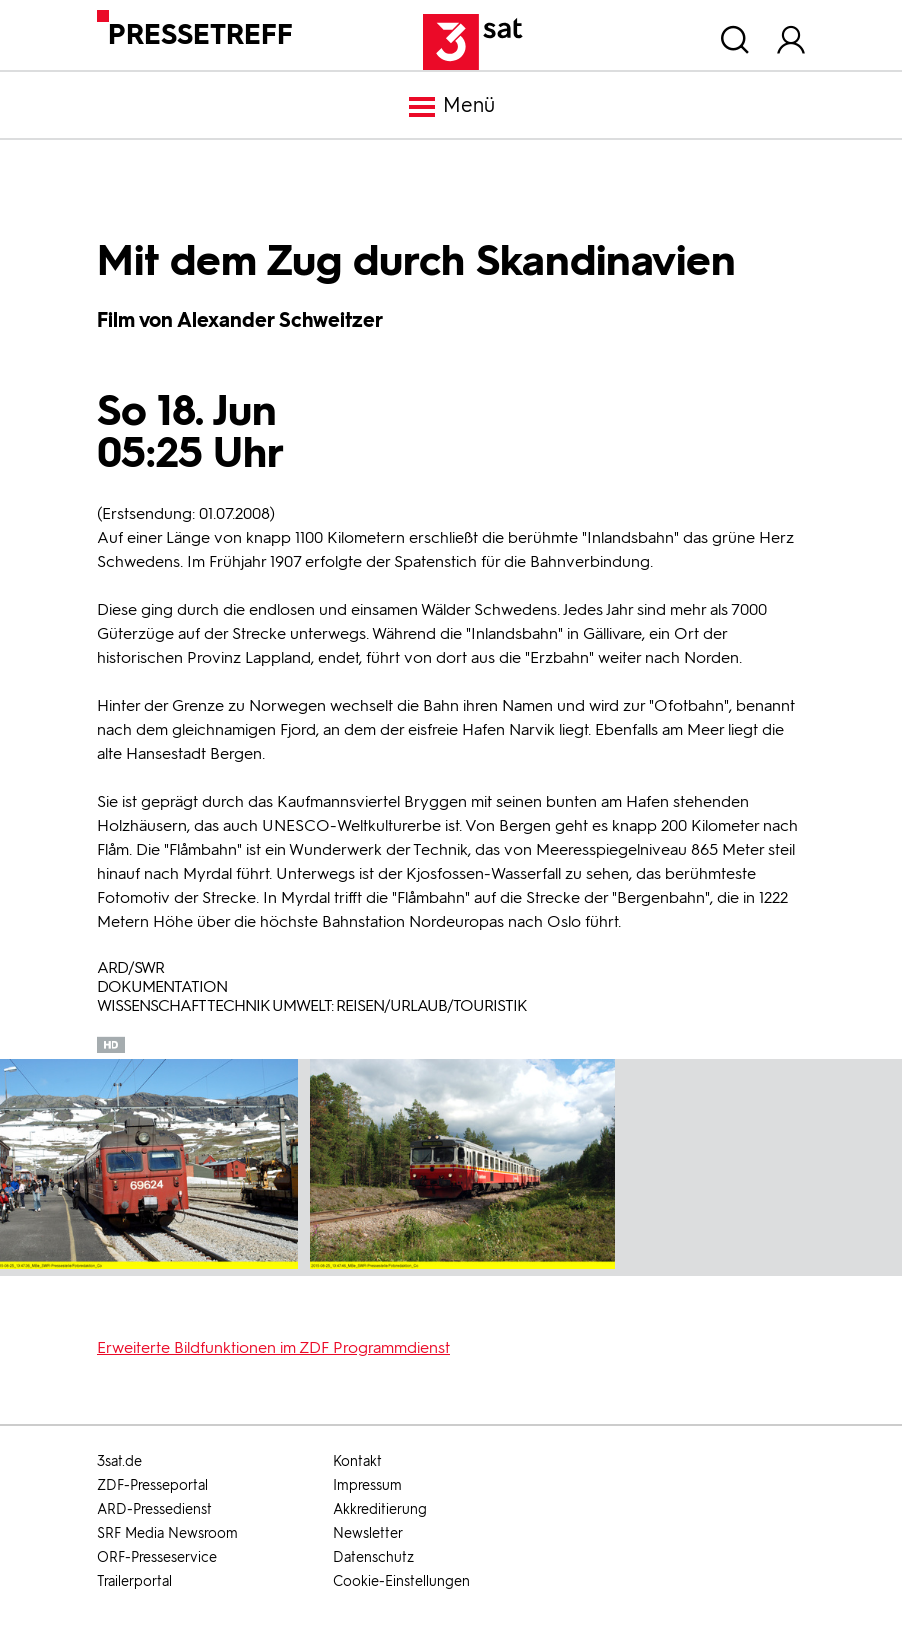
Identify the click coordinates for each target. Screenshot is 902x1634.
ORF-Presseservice (157, 1557)
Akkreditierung (380, 1509)
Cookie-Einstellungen (401, 1581)
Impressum (367, 1485)
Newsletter (368, 1533)
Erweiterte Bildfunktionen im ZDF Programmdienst (273, 1347)
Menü (451, 107)
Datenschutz (373, 1557)
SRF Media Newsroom (167, 1533)
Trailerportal (134, 1581)
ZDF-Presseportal (152, 1485)
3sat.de (119, 1461)
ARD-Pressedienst (154, 1509)
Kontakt (357, 1461)
